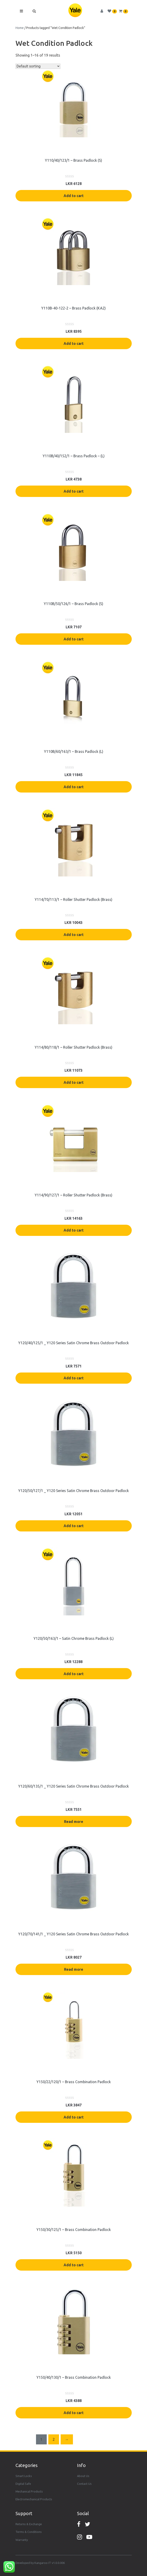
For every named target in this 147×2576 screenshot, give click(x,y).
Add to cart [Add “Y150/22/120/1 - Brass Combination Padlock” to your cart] (74, 2117)
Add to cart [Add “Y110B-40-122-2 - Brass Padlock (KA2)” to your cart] (74, 343)
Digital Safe (23, 2483)
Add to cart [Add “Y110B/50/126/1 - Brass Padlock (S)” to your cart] (74, 639)
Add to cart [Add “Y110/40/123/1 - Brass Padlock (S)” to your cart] (74, 196)
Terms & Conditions (28, 2531)
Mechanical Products (29, 2491)
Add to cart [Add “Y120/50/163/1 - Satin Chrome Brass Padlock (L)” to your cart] (74, 1674)
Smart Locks (23, 2475)
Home (19, 28)
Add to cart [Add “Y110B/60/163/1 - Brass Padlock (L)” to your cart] (74, 787)
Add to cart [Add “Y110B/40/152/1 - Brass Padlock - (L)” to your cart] (74, 491)
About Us (83, 2475)
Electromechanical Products (33, 2499)
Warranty (21, 2539)
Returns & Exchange (28, 2524)
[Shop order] (37, 66)
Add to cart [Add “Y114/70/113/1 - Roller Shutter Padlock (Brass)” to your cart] (74, 935)
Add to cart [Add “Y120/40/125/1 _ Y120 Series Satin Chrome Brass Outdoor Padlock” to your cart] (74, 1378)
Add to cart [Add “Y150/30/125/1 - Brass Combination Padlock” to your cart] (74, 2265)
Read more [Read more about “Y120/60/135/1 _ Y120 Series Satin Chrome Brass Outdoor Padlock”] (73, 1822)
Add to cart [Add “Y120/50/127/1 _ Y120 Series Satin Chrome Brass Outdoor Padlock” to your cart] (74, 1526)
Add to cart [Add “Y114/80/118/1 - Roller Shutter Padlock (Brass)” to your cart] (74, 1082)
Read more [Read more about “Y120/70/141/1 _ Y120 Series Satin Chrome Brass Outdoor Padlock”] (73, 1969)
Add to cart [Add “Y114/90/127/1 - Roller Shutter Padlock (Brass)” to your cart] (74, 1230)
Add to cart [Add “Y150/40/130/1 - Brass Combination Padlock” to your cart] (74, 2413)
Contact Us (84, 2483)
